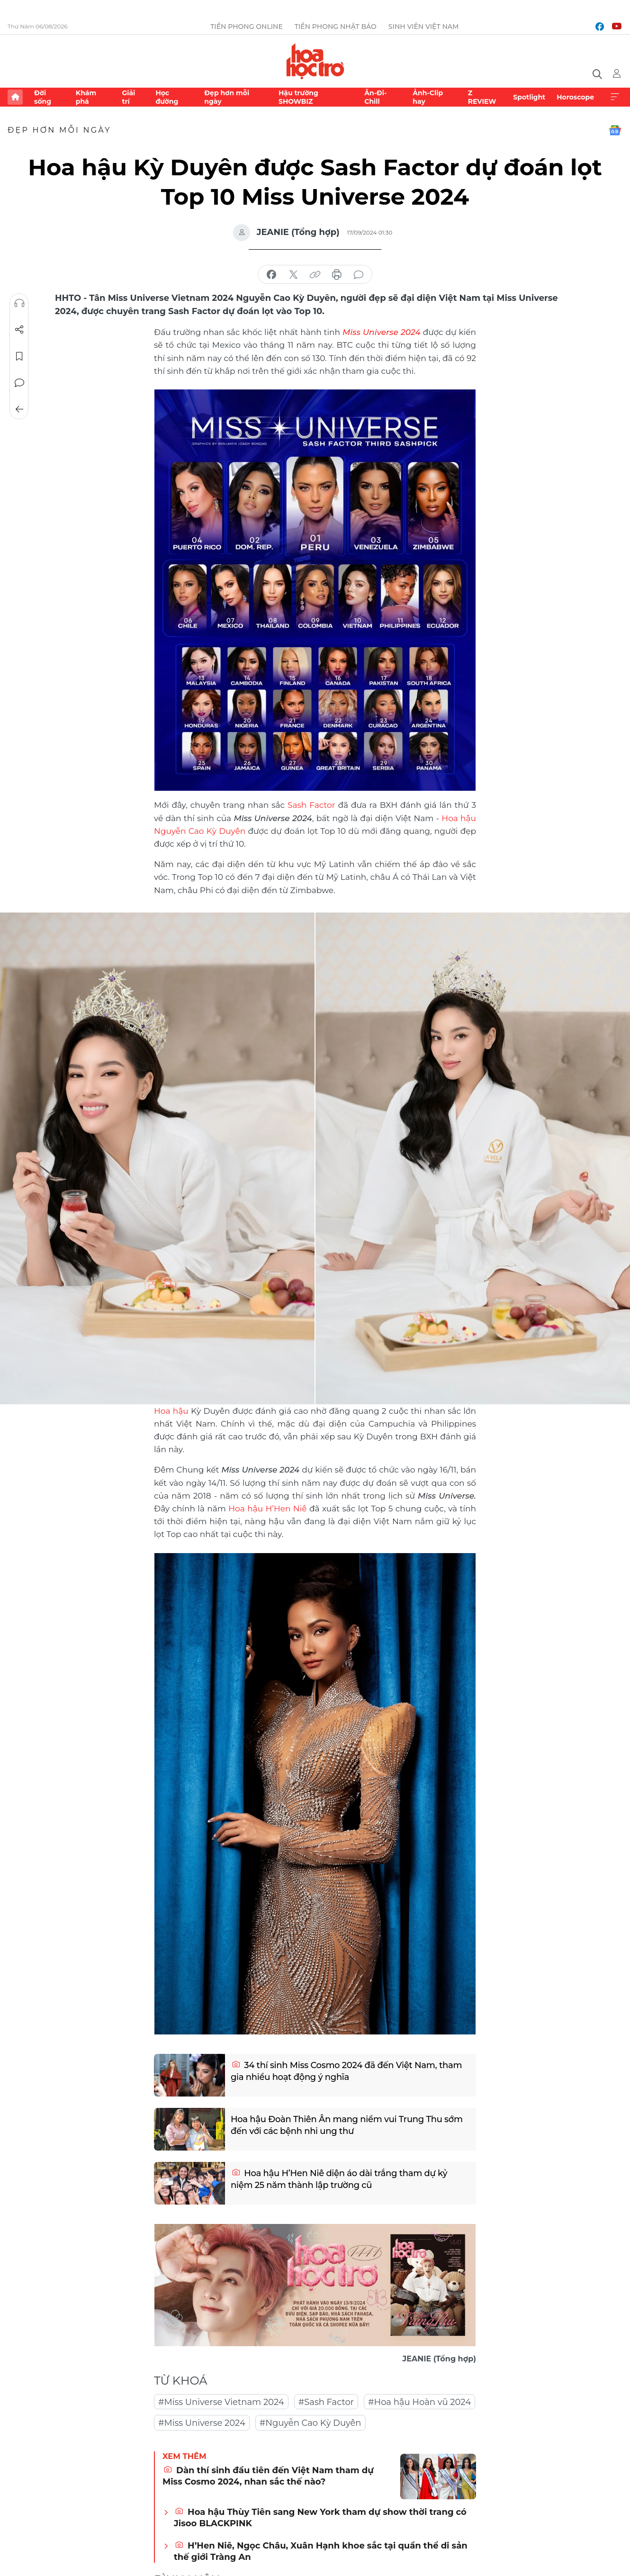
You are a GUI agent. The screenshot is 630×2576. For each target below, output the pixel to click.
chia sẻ (271, 274)
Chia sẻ (19, 329)
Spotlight (529, 97)
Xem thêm (614, 97)
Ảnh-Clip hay (428, 97)
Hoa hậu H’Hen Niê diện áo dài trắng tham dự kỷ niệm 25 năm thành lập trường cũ (339, 2179)
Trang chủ (15, 97)
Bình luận (19, 383)
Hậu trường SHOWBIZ (298, 97)
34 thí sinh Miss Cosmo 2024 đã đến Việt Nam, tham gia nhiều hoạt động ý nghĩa (346, 2071)
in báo (336, 274)
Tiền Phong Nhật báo (336, 26)
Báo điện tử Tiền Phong (315, 61)
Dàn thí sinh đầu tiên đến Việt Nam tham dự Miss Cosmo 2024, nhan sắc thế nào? (268, 2475)
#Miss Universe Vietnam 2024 (221, 2402)
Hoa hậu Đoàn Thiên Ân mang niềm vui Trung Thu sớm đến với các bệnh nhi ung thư (347, 2125)
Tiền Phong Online (246, 26)
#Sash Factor (326, 2402)
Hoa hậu (171, 1411)
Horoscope (575, 97)
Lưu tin (19, 356)
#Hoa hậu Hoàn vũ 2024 (419, 2402)
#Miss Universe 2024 (201, 2423)
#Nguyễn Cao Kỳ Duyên (310, 2423)
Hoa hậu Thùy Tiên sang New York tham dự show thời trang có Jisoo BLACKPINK (320, 2517)
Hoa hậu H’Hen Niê (268, 1508)
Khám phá (86, 97)
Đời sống (42, 97)
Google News (614, 130)
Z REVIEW (482, 97)
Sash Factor (311, 805)
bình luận (358, 274)
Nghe (19, 303)
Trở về (19, 409)
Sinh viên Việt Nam (423, 26)
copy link (315, 274)
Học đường (166, 97)
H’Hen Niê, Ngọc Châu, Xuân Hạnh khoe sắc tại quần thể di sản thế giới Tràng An (321, 2551)
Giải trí (128, 97)
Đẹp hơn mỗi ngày (226, 97)
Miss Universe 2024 (381, 332)
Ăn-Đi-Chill (375, 97)
